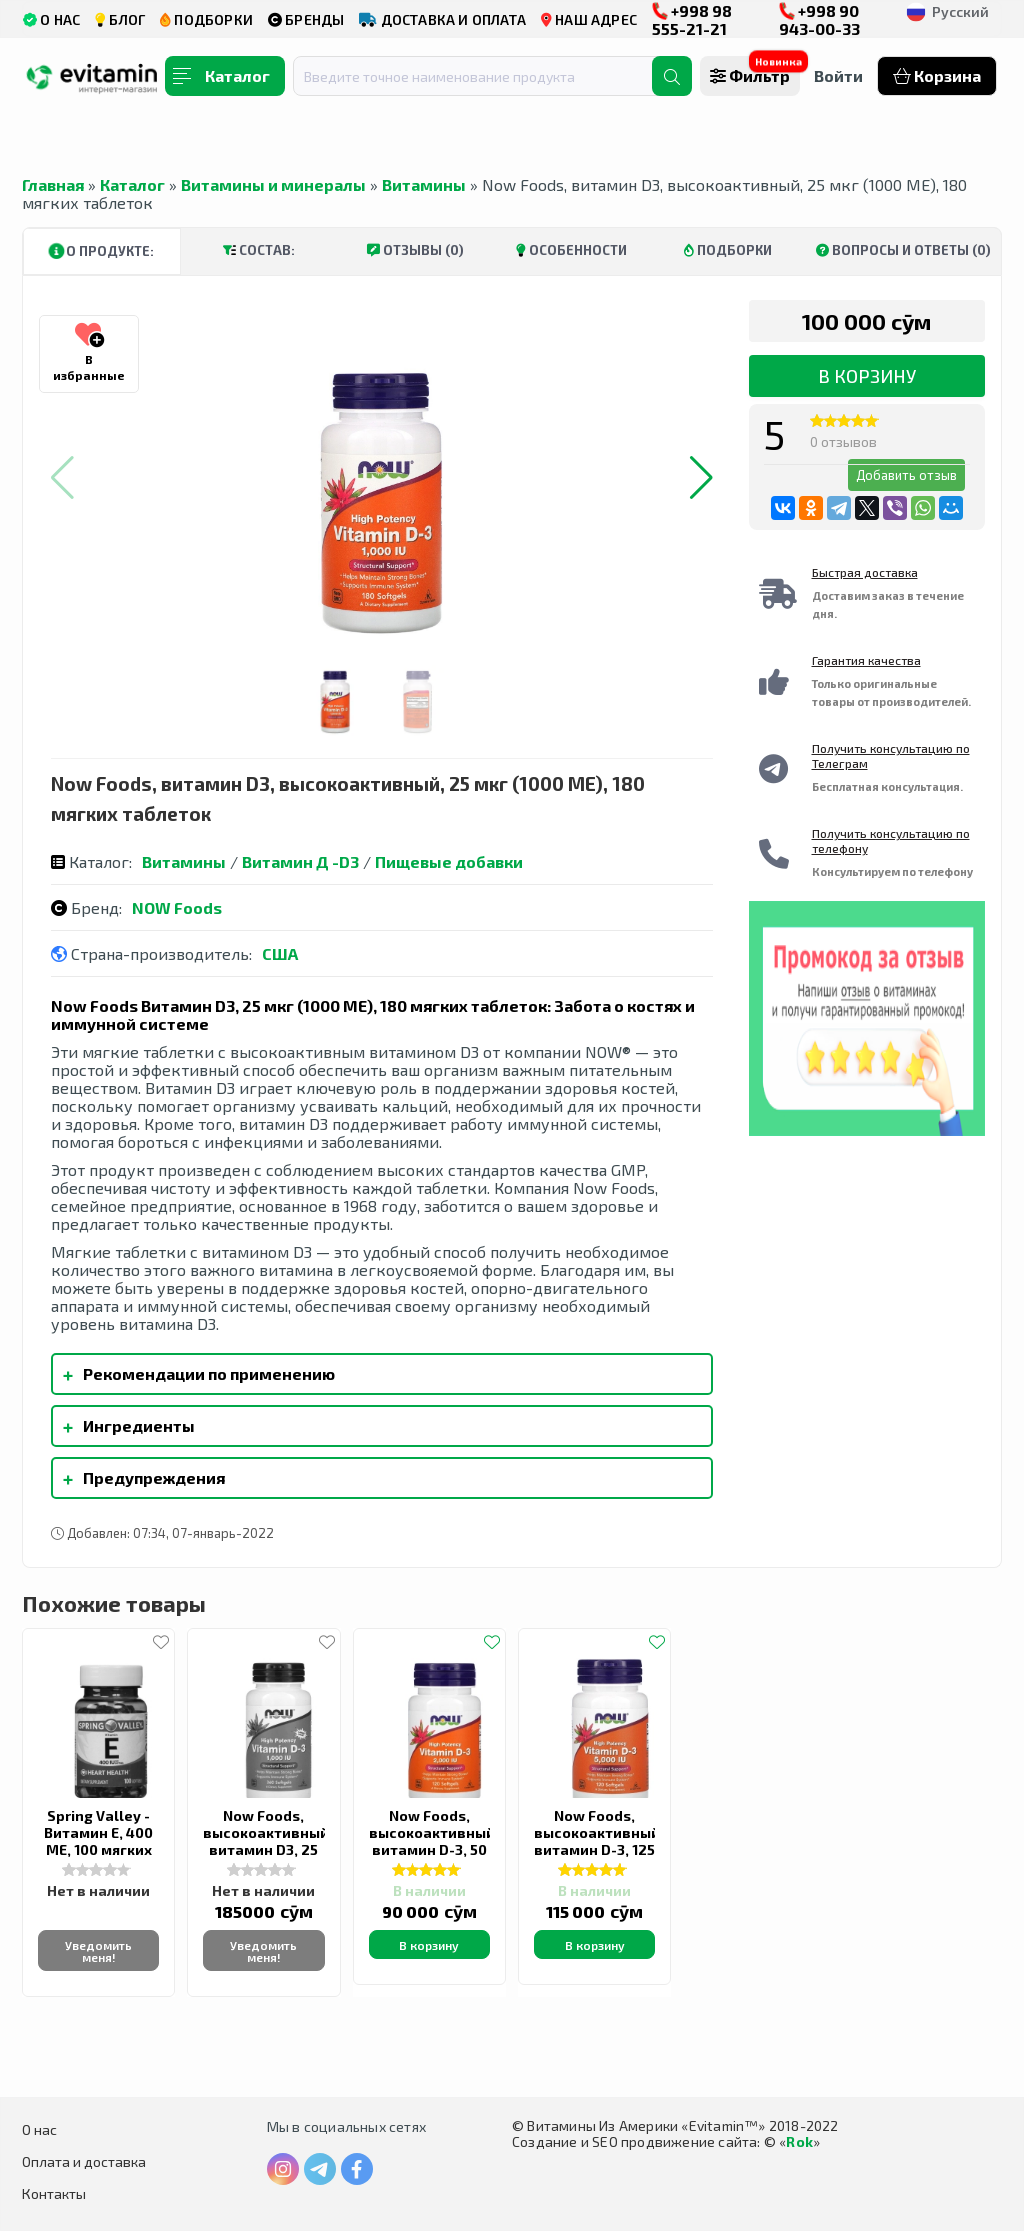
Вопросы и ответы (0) (903, 250)
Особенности (571, 250)
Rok (799, 2141)
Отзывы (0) (415, 250)
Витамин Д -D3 (300, 861)
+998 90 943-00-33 (819, 19)
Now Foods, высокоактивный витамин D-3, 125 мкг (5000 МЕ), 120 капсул (597, 1849)
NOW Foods (177, 907)
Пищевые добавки (449, 861)
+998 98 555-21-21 (692, 19)
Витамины (424, 184)
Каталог (132, 184)
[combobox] (485, 76)
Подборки (728, 250)
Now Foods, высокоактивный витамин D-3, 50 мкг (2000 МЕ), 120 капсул (432, 1849)
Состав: (259, 250)
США (280, 953)
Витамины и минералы (273, 184)
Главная (53, 184)
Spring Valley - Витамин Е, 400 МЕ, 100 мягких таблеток (98, 1841)
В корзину (867, 376)
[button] (701, 478)
